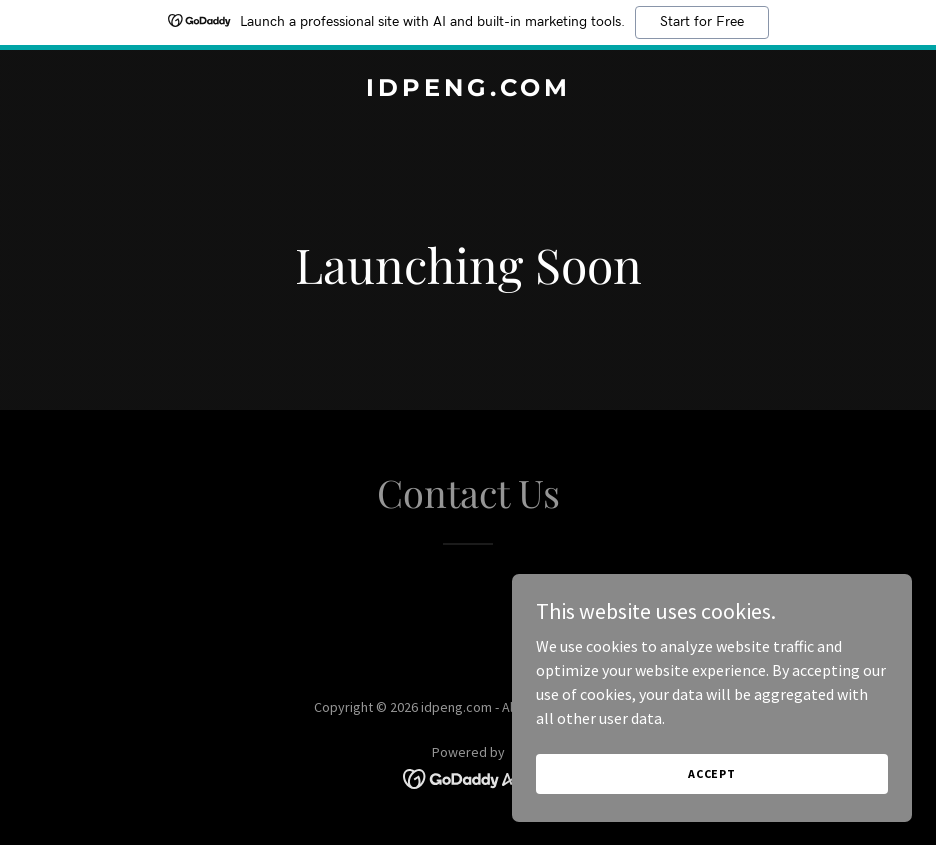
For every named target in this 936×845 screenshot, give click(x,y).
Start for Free (702, 22)
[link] (468, 90)
